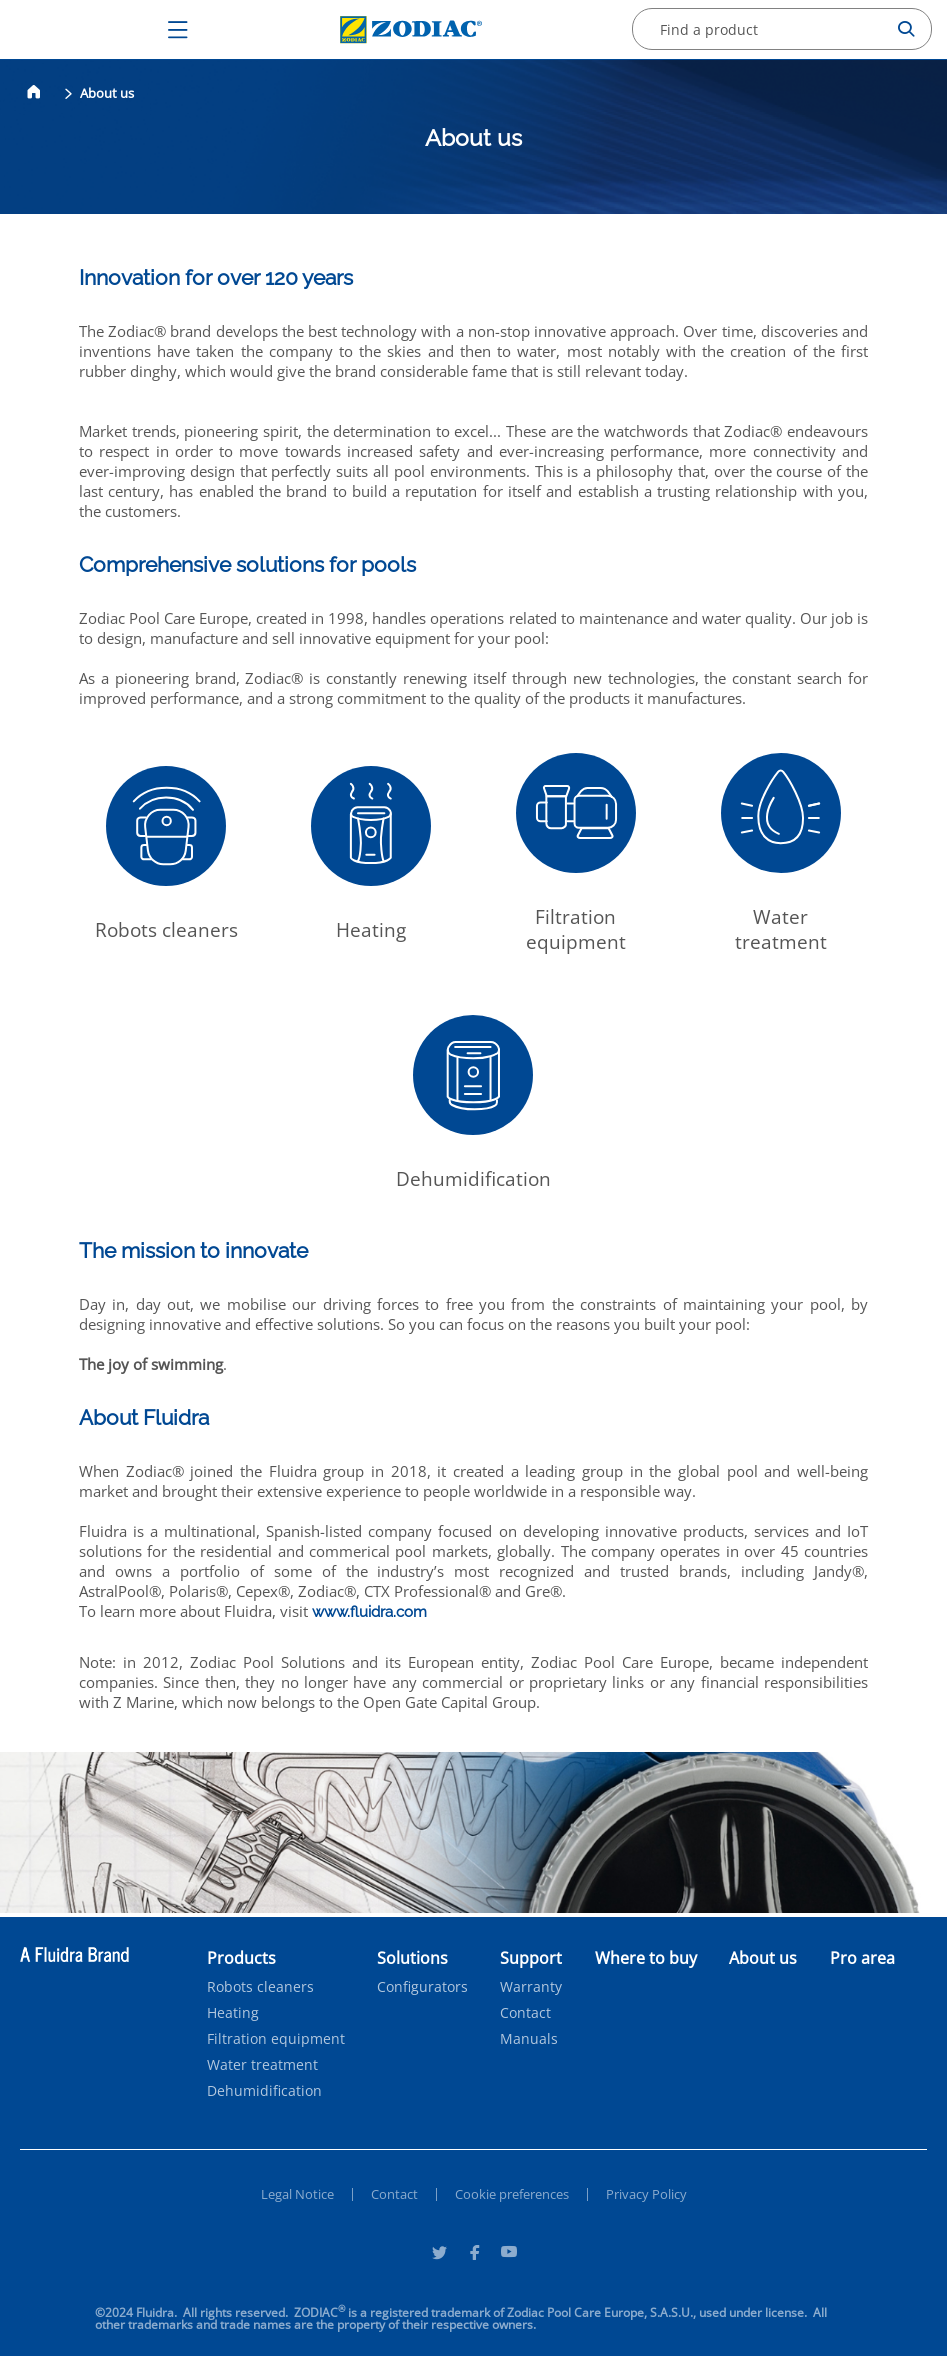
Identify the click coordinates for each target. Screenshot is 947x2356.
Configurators (422, 1987)
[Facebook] (474, 2255)
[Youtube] (509, 2255)
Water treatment (262, 2065)
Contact (525, 2013)
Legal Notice (297, 2194)
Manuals (529, 2039)
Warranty (531, 1987)
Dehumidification (264, 2091)
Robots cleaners (260, 1987)
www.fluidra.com (369, 1612)
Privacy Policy (646, 2194)
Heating (233, 2013)
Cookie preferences (512, 2194)
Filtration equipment (276, 2039)
